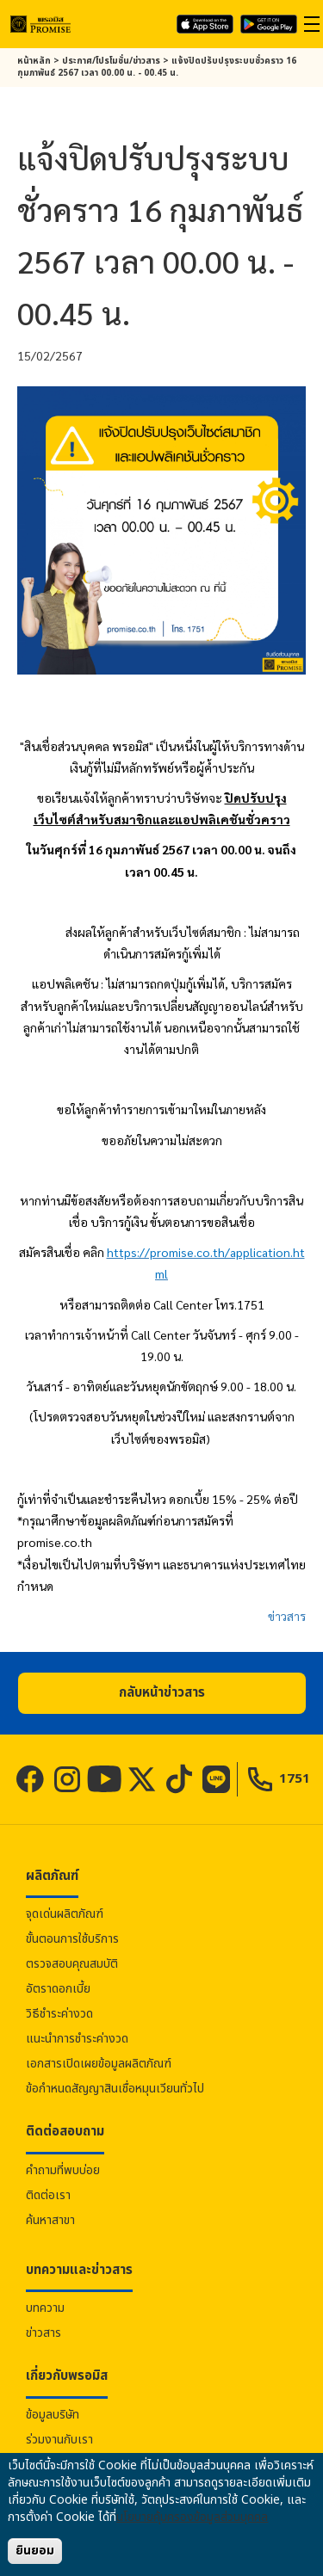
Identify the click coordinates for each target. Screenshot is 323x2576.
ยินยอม (35, 2551)
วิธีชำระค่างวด (59, 2014)
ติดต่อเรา (48, 2195)
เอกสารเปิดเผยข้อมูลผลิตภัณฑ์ (98, 2064)
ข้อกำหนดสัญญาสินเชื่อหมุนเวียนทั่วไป (115, 2089)
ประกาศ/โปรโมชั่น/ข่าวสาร (111, 61)
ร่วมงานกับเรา (59, 2440)
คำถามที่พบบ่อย (63, 2170)
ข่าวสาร (287, 1616)
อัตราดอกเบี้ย (58, 1989)
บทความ (45, 2308)
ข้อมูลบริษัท (52, 2415)
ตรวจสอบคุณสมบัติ (72, 1964)
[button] (162, 1693)
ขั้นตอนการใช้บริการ (72, 1939)
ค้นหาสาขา (50, 2220)
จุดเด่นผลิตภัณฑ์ (64, 1914)
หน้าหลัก (34, 61)
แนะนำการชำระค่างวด (77, 2039)
